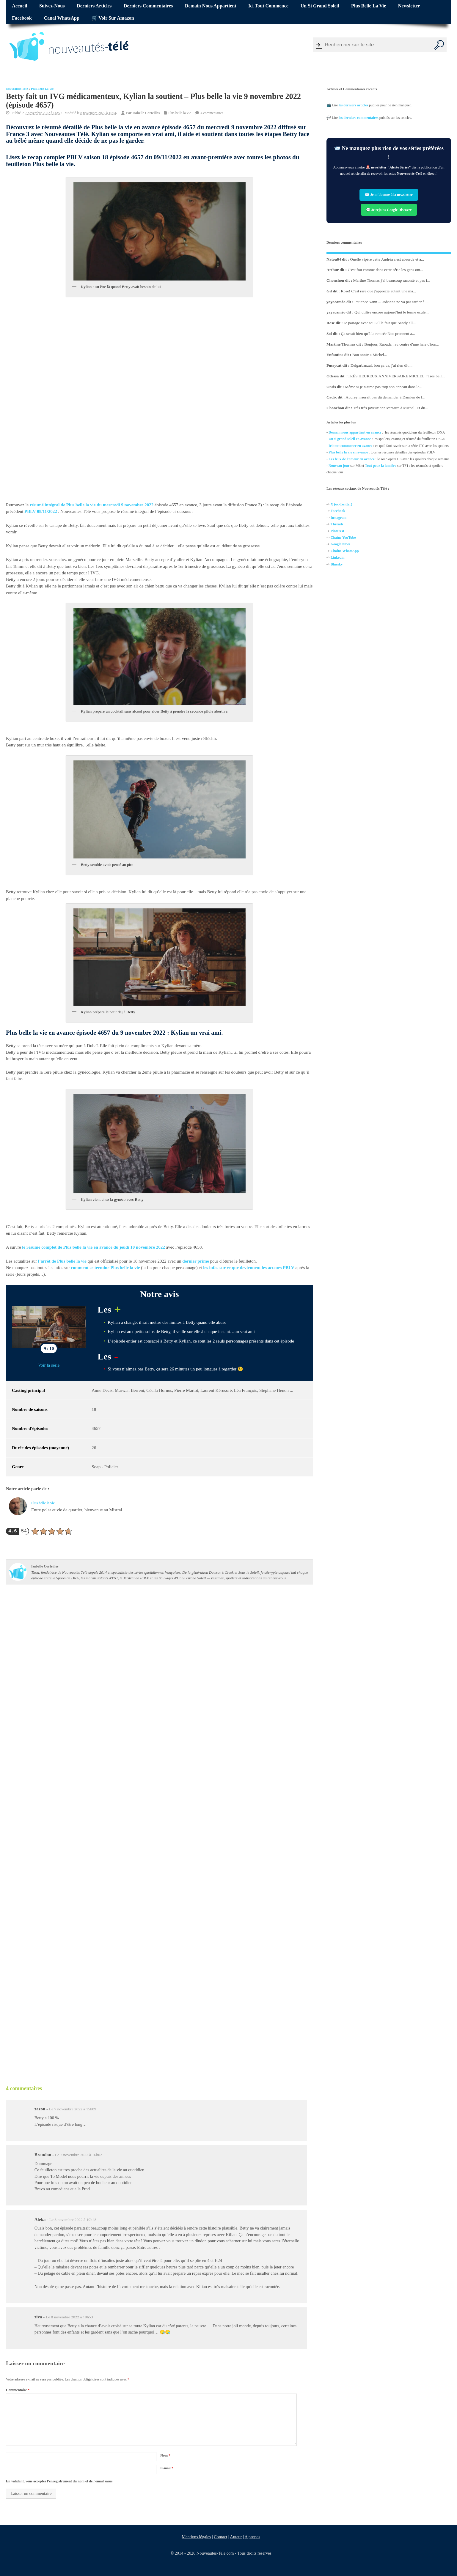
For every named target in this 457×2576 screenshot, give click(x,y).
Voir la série (48, 1365)
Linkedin (338, 558)
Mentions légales (196, 2536)
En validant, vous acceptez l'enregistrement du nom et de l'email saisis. (60, 2481)
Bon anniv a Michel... (369, 354)
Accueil (19, 6)
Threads (337, 524)
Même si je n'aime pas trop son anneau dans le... (383, 387)
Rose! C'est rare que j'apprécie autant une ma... (378, 291)
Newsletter (409, 6)
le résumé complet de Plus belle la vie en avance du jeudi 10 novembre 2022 (93, 1247)
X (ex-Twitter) (341, 504)
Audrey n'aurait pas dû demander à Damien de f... (385, 397)
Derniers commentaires (148, 6)
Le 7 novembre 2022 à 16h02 (78, 2155)
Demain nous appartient (210, 6)
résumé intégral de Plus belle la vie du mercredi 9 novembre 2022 (91, 504)
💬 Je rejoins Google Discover (389, 210)
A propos (252, 2536)
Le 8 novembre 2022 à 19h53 (69, 2317)
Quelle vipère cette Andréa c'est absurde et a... (387, 259)
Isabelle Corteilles (146, 113)
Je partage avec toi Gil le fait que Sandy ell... (380, 323)
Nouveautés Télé (17, 88)
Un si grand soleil (319, 6)
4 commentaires (211, 113)
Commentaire (17, 2390)
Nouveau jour (339, 466)
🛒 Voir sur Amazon (113, 18)
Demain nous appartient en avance (355, 432)
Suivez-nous (52, 6)
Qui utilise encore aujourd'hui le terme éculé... (391, 312)
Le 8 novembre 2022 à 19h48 (73, 2219)
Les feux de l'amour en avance (352, 459)
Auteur (236, 2536)
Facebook (22, 18)
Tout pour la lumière (380, 466)
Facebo (336, 511)
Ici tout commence (268, 6)
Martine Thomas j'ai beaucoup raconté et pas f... (391, 280)
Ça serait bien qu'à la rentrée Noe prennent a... (378, 333)
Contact (220, 2536)
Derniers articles (94, 6)
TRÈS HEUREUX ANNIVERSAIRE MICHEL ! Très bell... (396, 376)
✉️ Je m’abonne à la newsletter (389, 195)
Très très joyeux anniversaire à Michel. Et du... (390, 408)
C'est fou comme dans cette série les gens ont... (385, 269)
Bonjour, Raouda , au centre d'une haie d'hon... (401, 344)
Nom (165, 2455)
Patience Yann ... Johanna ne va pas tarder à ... (391, 302)
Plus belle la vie (368, 6)
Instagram (338, 518)
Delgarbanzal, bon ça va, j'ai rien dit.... (381, 365)
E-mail (166, 2468)
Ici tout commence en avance (350, 446)
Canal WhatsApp (61, 18)
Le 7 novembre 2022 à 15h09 (72, 2109)
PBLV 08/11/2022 (40, 511)
